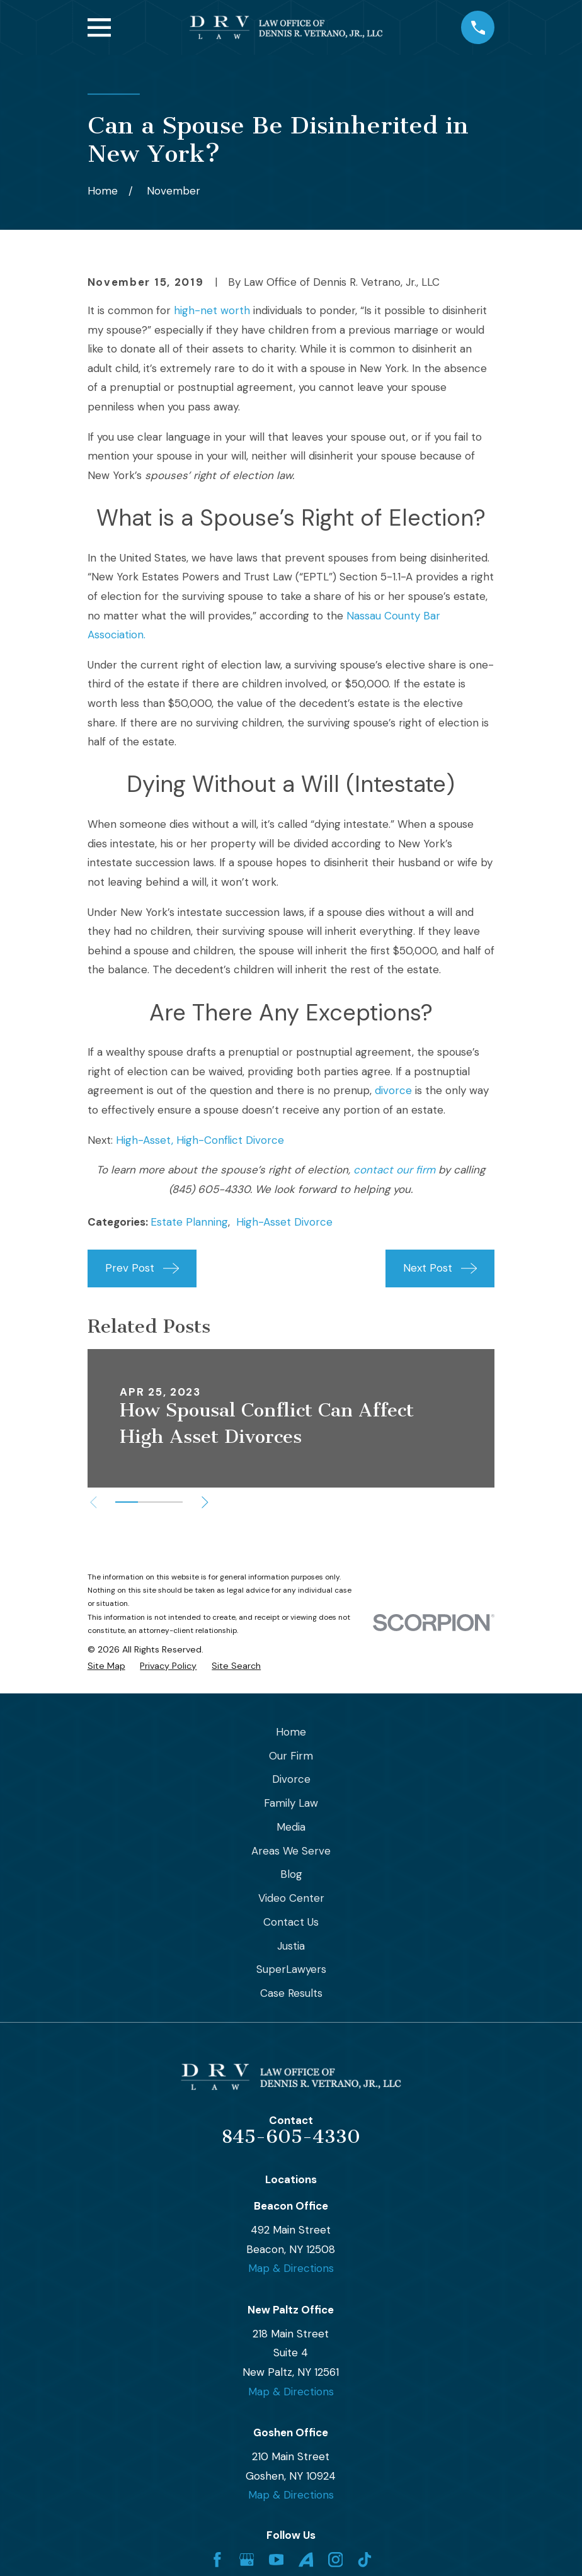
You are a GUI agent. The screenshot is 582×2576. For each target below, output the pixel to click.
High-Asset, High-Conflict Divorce (200, 1140)
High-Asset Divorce (284, 1222)
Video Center (291, 1898)
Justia (291, 1946)
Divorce (291, 1779)
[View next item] (210, 1502)
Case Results (291, 1993)
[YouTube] (276, 2559)
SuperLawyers (291, 1969)
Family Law (291, 1803)
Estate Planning (189, 1222)
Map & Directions (291, 2268)
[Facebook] (217, 2559)
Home (291, 1732)
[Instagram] (335, 2559)
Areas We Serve (291, 1851)
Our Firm (291, 1756)
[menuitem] (106, 1666)
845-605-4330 (290, 2136)
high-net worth (212, 310)
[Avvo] (306, 2559)
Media (291, 1827)
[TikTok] (364, 2559)
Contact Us (291, 1922)
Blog (291, 1874)
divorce (393, 1090)
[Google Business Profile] (246, 2559)
